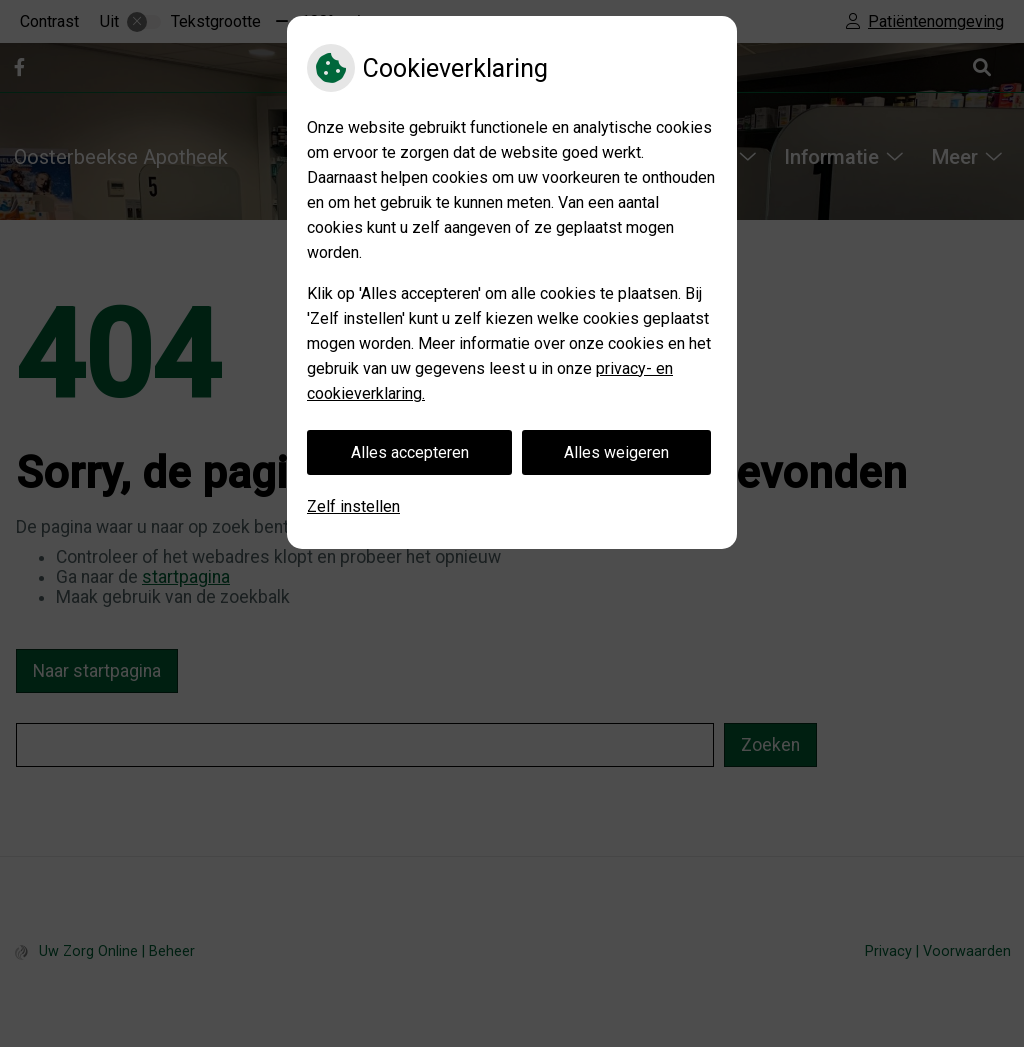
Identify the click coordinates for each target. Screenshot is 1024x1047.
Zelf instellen (353, 506)
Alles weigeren (616, 452)
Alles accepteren (410, 452)
